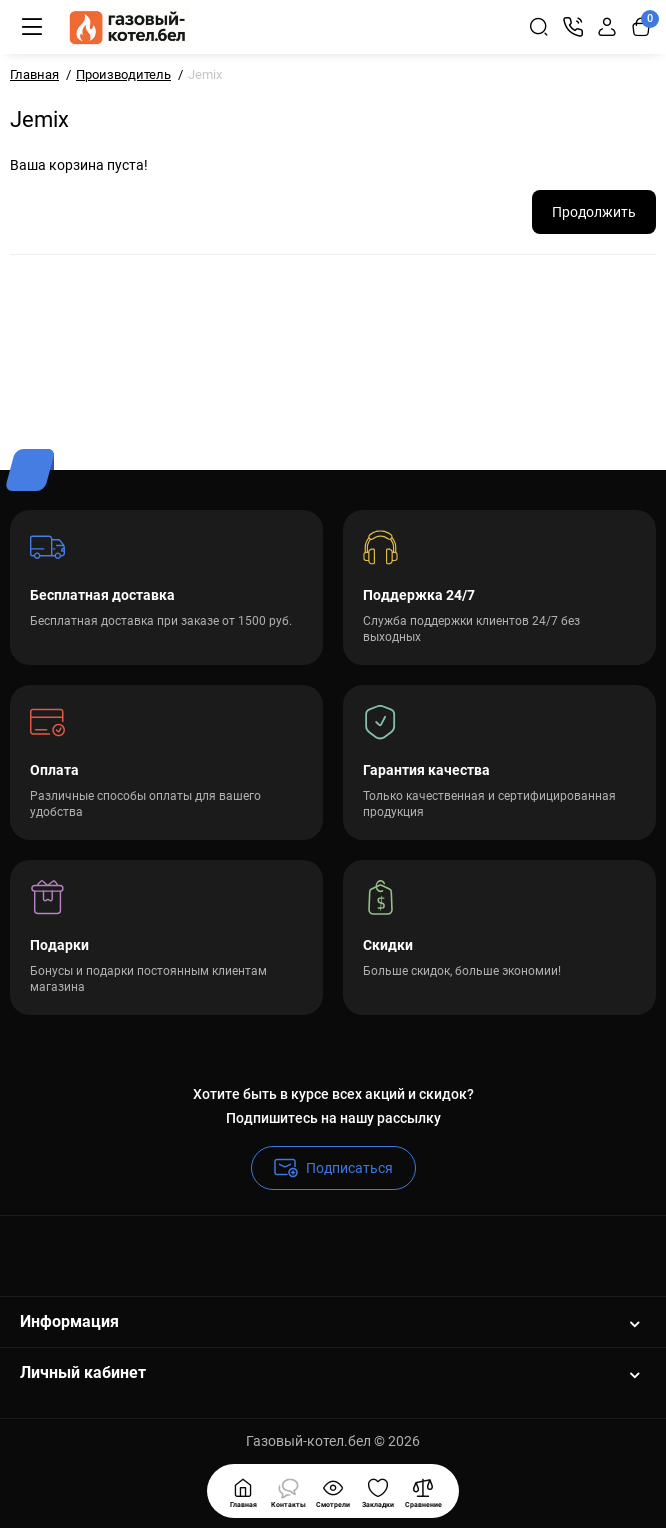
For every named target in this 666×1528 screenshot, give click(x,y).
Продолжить (594, 212)
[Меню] (32, 27)
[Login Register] (607, 27)
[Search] (539, 27)
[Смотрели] (288, 1491)
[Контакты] (573, 27)
